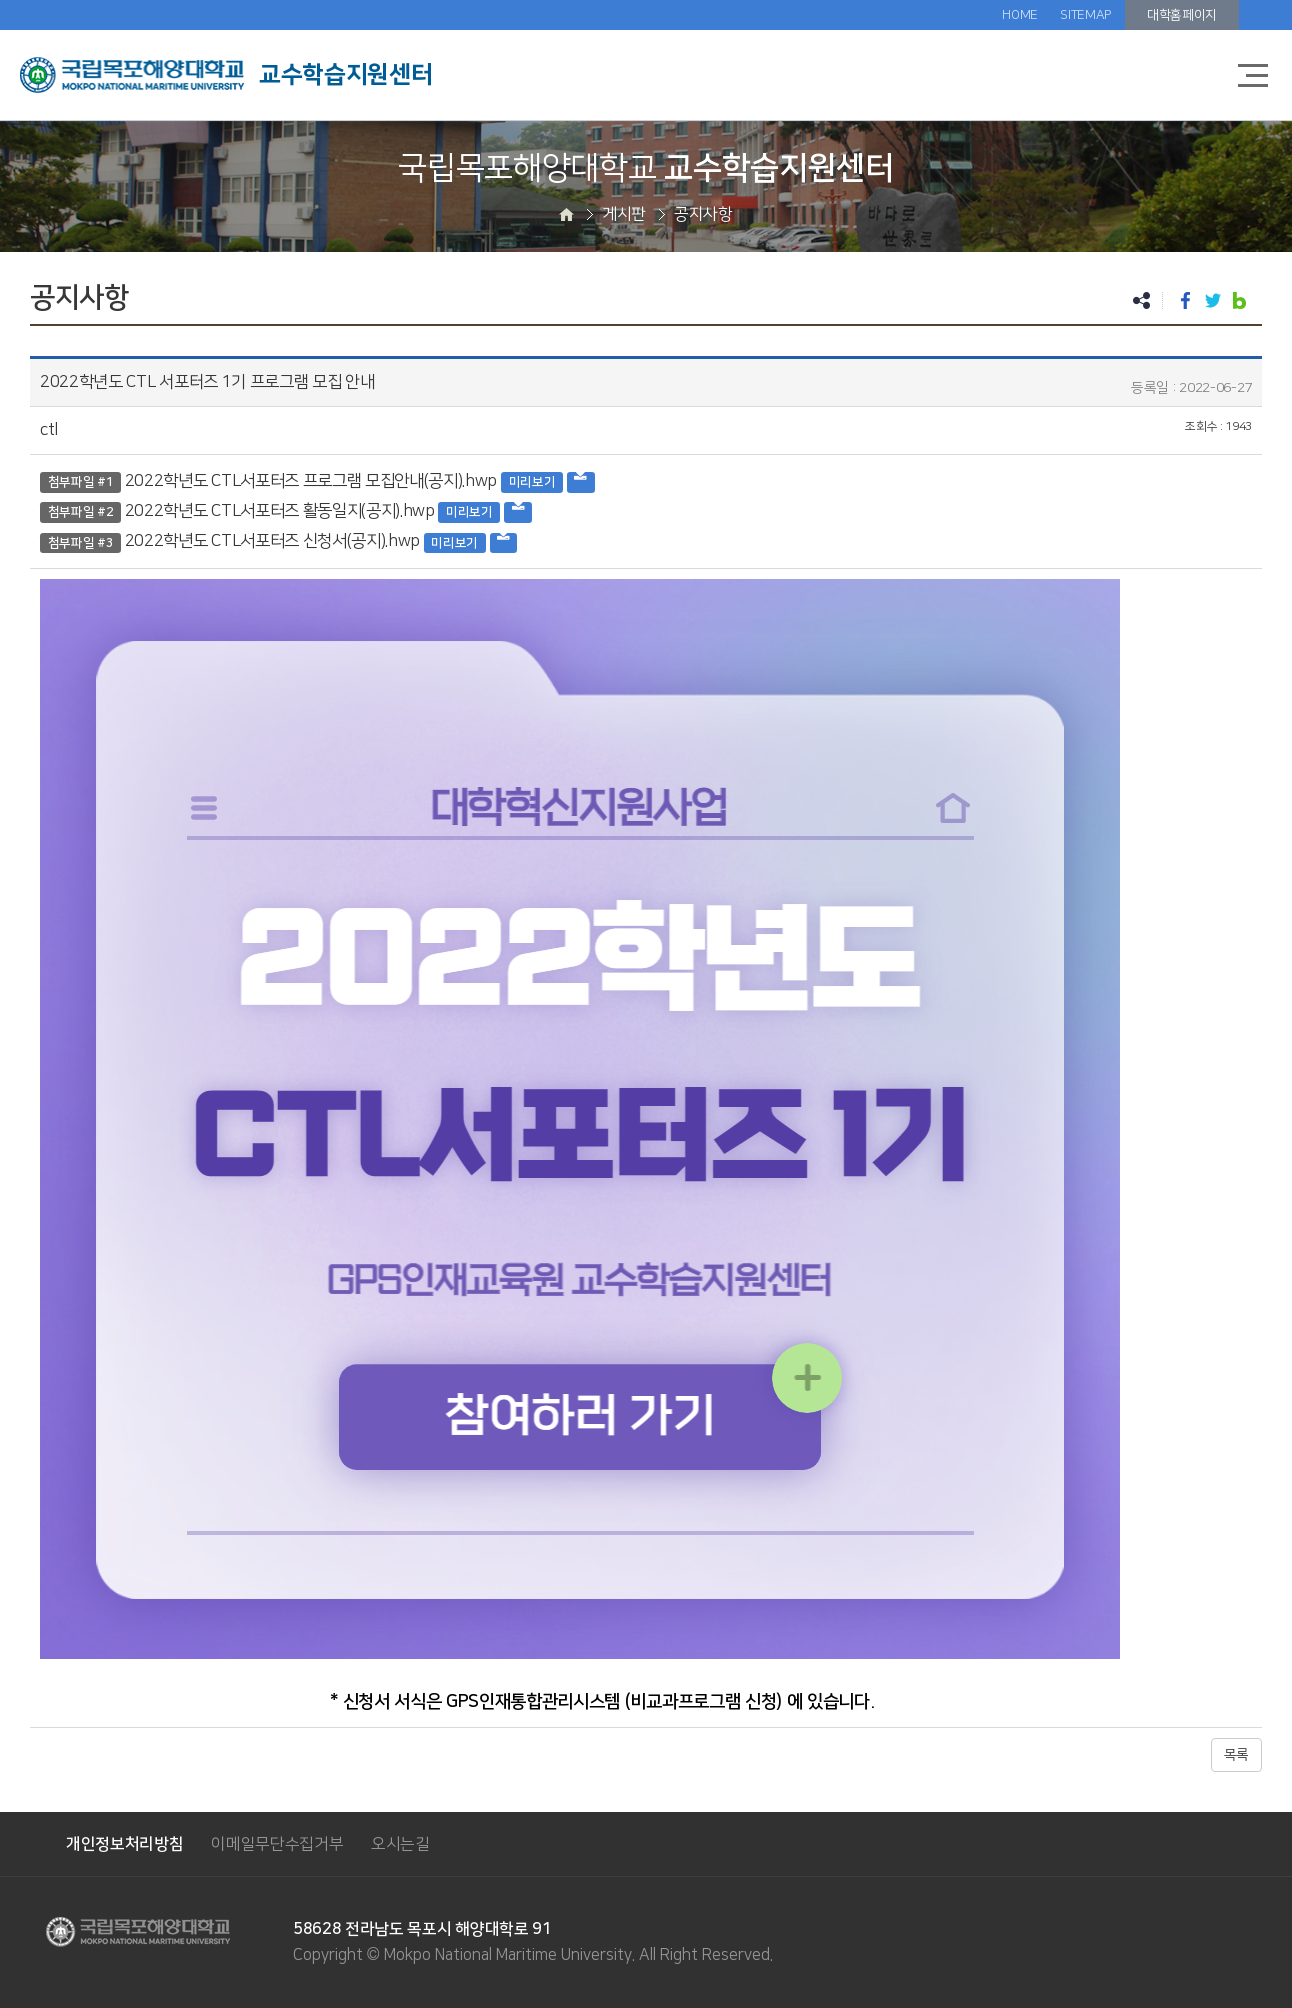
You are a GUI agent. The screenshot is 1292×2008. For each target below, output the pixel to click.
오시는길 (400, 1844)
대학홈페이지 (1182, 15)
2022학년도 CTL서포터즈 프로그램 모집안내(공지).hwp (311, 481)
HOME (1020, 15)
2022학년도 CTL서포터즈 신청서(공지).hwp (272, 541)
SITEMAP (1085, 15)
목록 (1236, 1755)
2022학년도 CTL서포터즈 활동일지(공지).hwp (280, 511)
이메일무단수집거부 (277, 1844)
